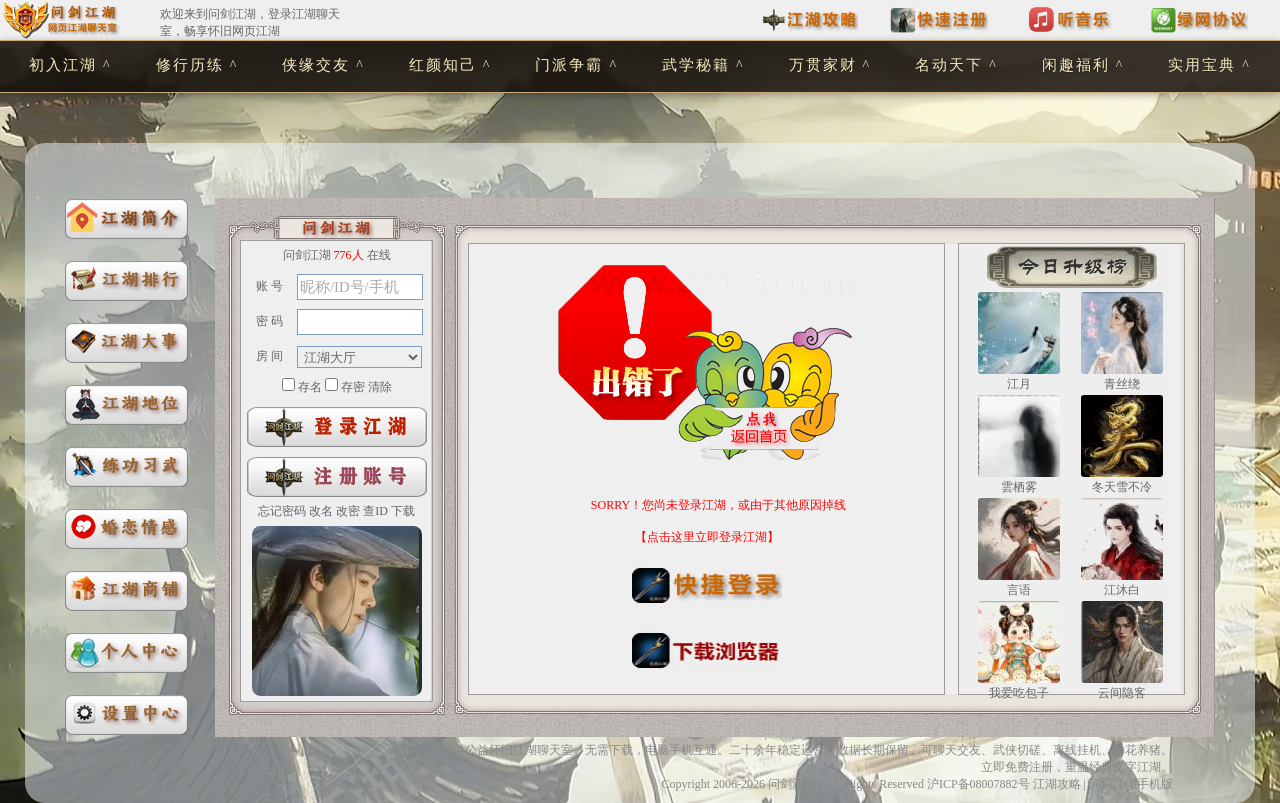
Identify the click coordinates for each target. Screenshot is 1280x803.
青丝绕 (1122, 384)
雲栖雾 (1019, 487)
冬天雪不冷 (1122, 487)
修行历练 (190, 65)
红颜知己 (443, 65)
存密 (353, 387)
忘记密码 (282, 511)
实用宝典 (1202, 65)
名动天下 (949, 65)
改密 (348, 511)
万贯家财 (823, 65)
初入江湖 (63, 65)
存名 (310, 387)
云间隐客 (1122, 693)
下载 (403, 511)
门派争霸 (569, 65)
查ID (375, 511)
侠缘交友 (316, 65)
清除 (380, 387)
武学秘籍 (696, 65)
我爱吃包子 (1019, 693)
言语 (1019, 590)
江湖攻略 (1057, 784)
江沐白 (1122, 590)
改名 (321, 511)
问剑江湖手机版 (1131, 784)
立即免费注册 (1017, 767)
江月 (1019, 384)
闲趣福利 (1076, 65)
